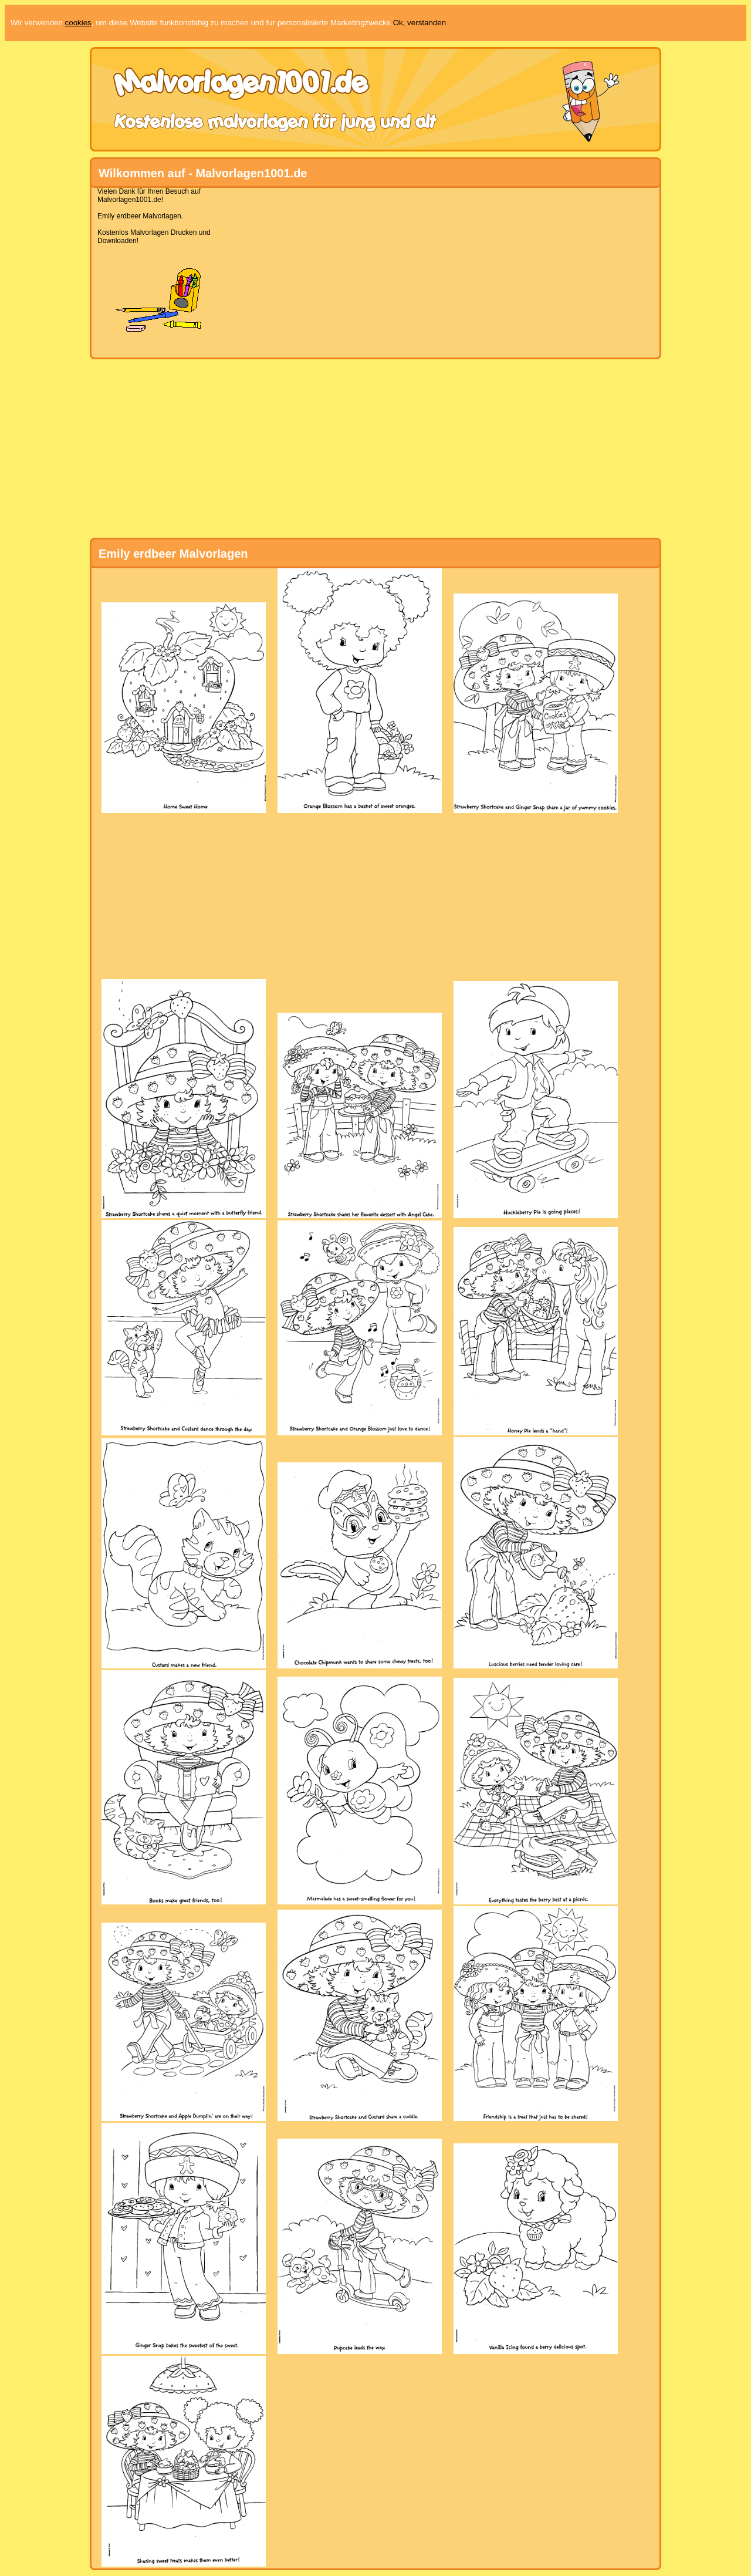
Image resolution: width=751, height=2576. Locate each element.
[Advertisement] (371, 269)
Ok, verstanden (419, 22)
